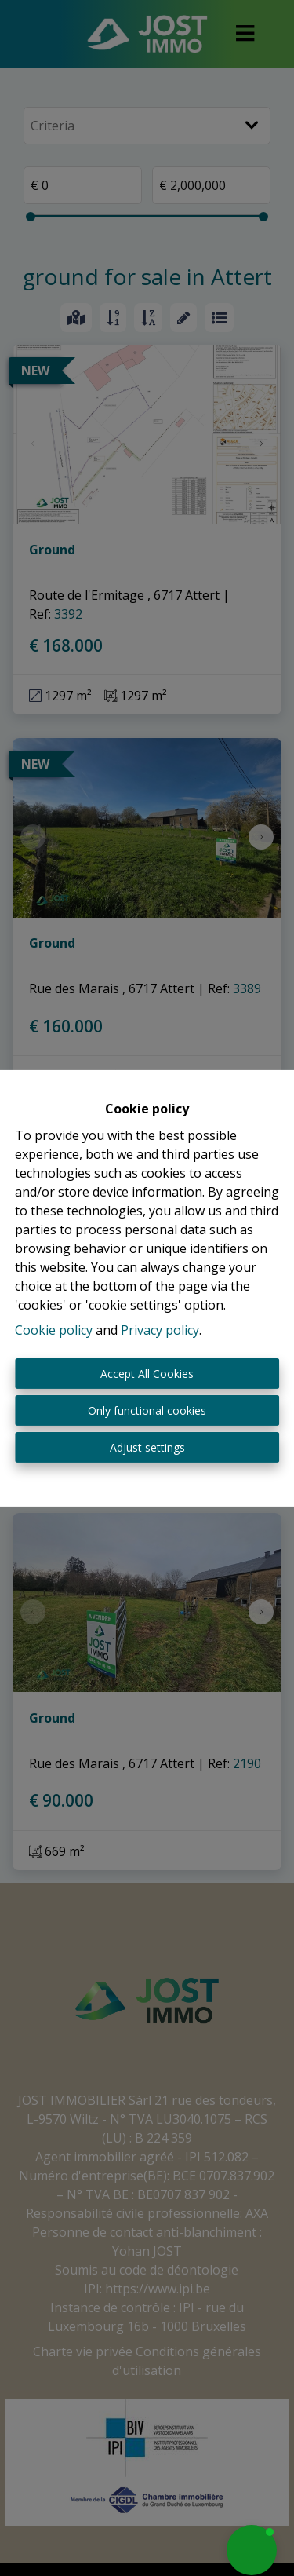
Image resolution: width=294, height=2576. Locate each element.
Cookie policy (54, 1330)
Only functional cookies (147, 1410)
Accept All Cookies (147, 1373)
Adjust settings (147, 1447)
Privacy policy (160, 1330)
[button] (252, 2550)
